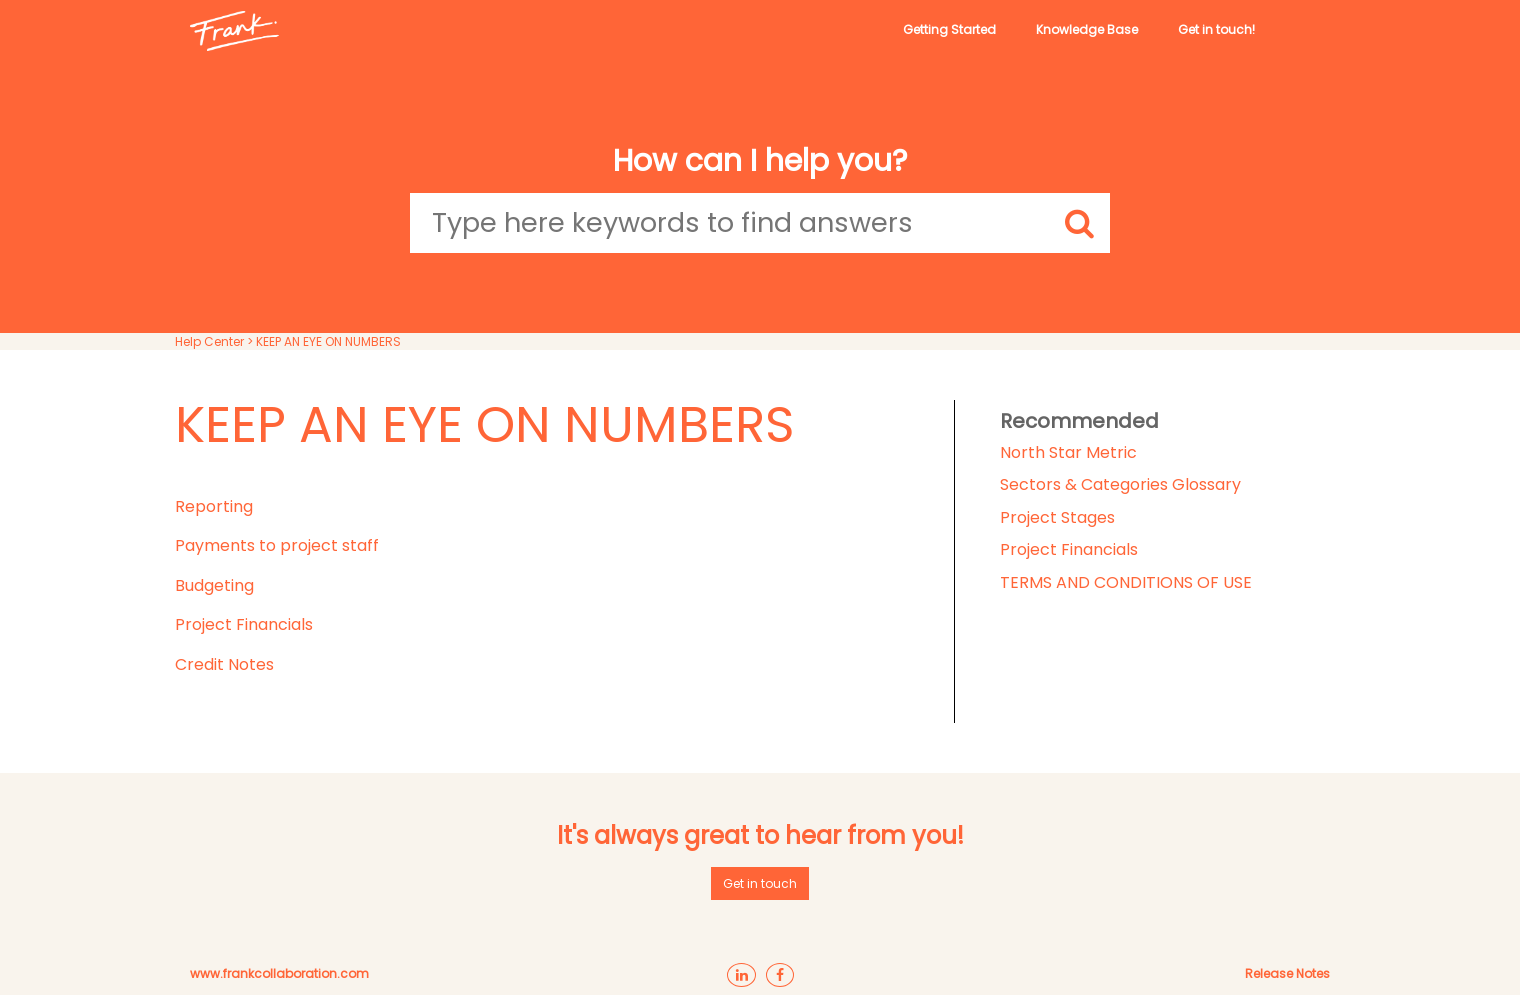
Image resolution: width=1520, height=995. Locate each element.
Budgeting (214, 585)
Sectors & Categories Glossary (1120, 484)
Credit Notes (224, 664)
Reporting (214, 506)
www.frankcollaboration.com (279, 973)
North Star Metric (1068, 452)
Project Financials (244, 624)
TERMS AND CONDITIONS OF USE (1126, 582)
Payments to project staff (277, 545)
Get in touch (760, 883)
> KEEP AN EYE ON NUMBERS (324, 341)
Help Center (209, 341)
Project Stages (1057, 517)
